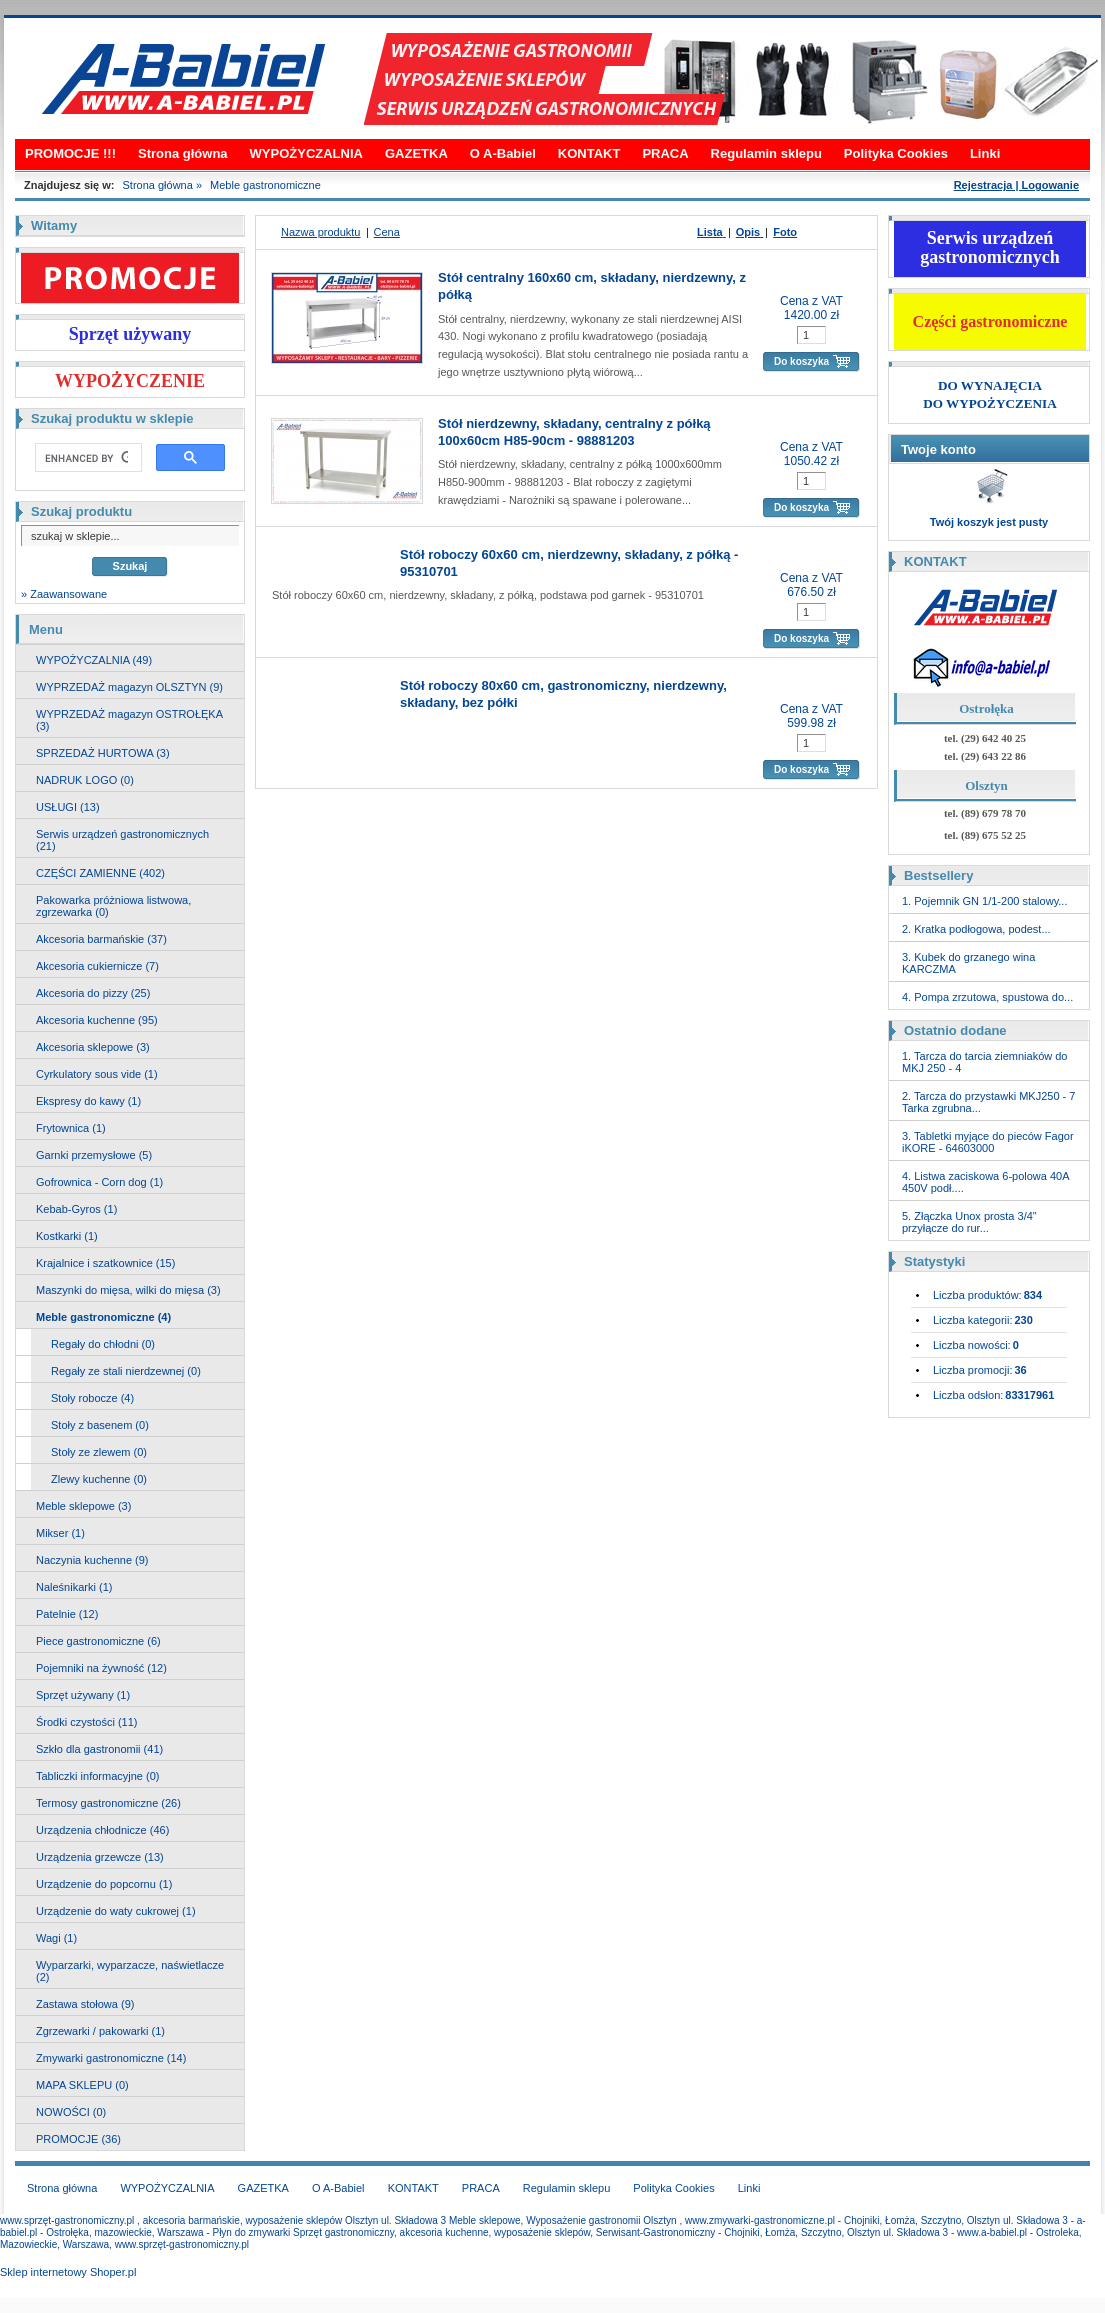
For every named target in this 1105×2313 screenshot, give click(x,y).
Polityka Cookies (896, 153)
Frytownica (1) (71, 1128)
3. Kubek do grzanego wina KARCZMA (968, 963)
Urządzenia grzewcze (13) (100, 1857)
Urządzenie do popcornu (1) (104, 1884)
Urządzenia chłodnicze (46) (102, 1830)
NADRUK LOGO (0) (85, 780)
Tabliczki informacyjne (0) (97, 1776)
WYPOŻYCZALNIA (306, 153)
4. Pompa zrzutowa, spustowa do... (987, 997)
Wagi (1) (56, 1938)
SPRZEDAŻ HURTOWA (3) (103, 753)
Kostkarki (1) (67, 1236)
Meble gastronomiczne (265, 185)
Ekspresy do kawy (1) (88, 1101)
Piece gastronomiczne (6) (98, 1641)
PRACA (665, 153)
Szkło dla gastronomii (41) (99, 1749)
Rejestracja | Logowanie (1016, 185)
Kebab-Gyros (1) (76, 1209)
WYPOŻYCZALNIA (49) (94, 660)
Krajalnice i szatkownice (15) (105, 1263)
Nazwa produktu (321, 232)
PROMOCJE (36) (78, 2139)
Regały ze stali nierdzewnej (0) (126, 1371)
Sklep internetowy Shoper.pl (68, 2272)
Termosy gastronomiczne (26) (108, 1803)
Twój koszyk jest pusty (989, 522)
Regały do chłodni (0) (103, 1344)
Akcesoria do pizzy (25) (93, 993)
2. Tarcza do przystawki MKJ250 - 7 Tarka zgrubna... (988, 1102)
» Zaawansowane (64, 594)
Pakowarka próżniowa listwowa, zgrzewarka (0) (113, 906)
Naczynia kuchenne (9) (92, 1560)
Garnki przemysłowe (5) (94, 1155)
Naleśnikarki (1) (74, 1587)
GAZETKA (416, 153)
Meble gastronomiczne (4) (103, 1317)
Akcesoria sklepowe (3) (93, 1047)
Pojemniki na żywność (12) (101, 1668)
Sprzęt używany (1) (83, 1695)
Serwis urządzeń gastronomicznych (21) (122, 840)
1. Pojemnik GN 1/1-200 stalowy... (984, 901)
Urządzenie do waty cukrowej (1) (116, 1911)
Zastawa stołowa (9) (85, 2004)
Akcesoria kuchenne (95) (97, 1020)
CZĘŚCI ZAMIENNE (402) (100, 873)
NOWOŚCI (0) (71, 2112)
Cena (387, 232)
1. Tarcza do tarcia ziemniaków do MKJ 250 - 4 (985, 1062)
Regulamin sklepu (766, 153)
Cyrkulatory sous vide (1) (97, 1074)
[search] (86, 458)
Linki (985, 153)
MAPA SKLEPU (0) (82, 2085)
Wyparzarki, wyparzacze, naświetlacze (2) (130, 1971)
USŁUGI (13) (68, 807)
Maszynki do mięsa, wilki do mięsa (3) (128, 1290)
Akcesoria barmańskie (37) (101, 939)
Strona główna (183, 153)
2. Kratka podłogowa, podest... (976, 929)
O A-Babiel (503, 153)
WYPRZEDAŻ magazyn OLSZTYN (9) (129, 687)
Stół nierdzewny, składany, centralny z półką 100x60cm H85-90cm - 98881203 (574, 432)
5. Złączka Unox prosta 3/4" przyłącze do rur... (969, 1222)
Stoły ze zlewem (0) (99, 1452)
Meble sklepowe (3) (83, 1506)
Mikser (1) (60, 1533)
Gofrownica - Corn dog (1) (99, 1182)
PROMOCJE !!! (70, 153)
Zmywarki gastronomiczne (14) (111, 2058)
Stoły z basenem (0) (100, 1425)
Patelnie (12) (67, 1614)
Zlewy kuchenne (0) (99, 1479)
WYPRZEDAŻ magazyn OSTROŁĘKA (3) (129, 720)
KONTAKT (589, 153)
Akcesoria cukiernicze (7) (97, 966)
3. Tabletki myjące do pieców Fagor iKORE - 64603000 (988, 1142)
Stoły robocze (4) (92, 1398)
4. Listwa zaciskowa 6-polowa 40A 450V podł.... (985, 1182)
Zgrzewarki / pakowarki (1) (100, 2031)
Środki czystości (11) (86, 1722)
